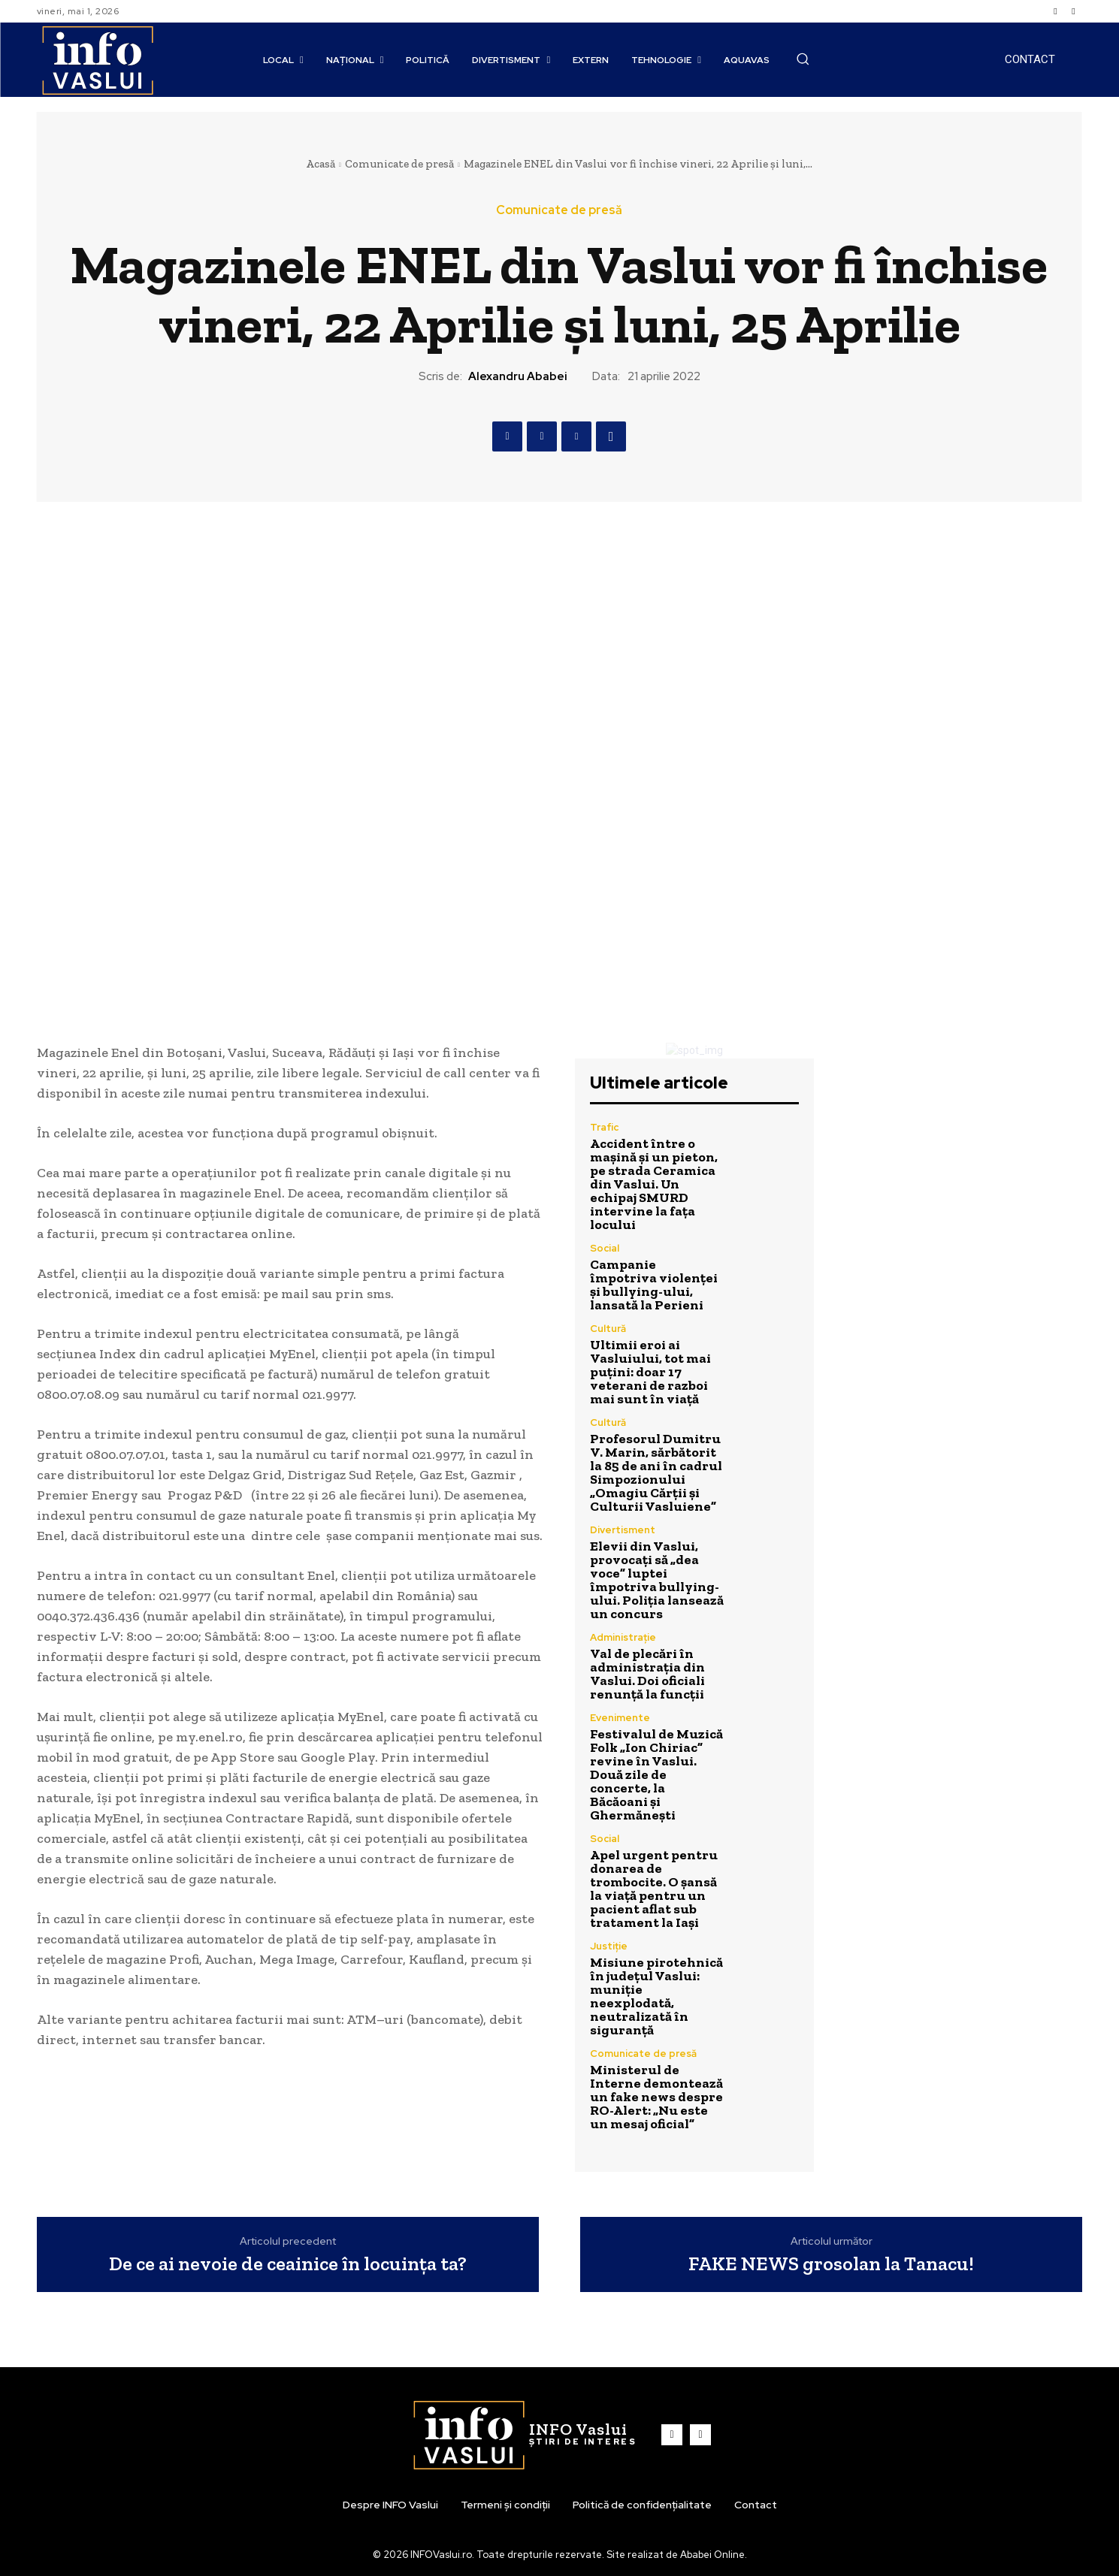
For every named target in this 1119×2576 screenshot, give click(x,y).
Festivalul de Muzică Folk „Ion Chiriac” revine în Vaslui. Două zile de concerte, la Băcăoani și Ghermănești (656, 1774)
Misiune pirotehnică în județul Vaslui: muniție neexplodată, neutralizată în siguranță (656, 1996)
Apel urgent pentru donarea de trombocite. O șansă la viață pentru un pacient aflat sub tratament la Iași (654, 1889)
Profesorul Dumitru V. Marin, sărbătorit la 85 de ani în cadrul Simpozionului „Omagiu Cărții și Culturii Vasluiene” (656, 1472)
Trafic (604, 1127)
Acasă (320, 164)
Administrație (623, 1637)
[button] (802, 58)
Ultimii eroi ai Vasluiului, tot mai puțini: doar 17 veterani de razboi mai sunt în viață (650, 1371)
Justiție (609, 1946)
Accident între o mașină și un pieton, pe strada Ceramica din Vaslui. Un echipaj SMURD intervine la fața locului (654, 1184)
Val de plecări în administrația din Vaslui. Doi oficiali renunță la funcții (647, 1673)
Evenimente (620, 1718)
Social (604, 1248)
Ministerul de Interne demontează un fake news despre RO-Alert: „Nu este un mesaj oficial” (656, 2096)
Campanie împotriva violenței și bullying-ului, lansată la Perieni (654, 1284)
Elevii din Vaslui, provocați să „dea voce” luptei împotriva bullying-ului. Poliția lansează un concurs (657, 1580)
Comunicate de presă (399, 164)
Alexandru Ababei (517, 376)
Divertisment (622, 1530)
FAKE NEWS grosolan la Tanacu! (831, 2264)
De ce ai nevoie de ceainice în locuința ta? (288, 2264)
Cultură (608, 1328)
